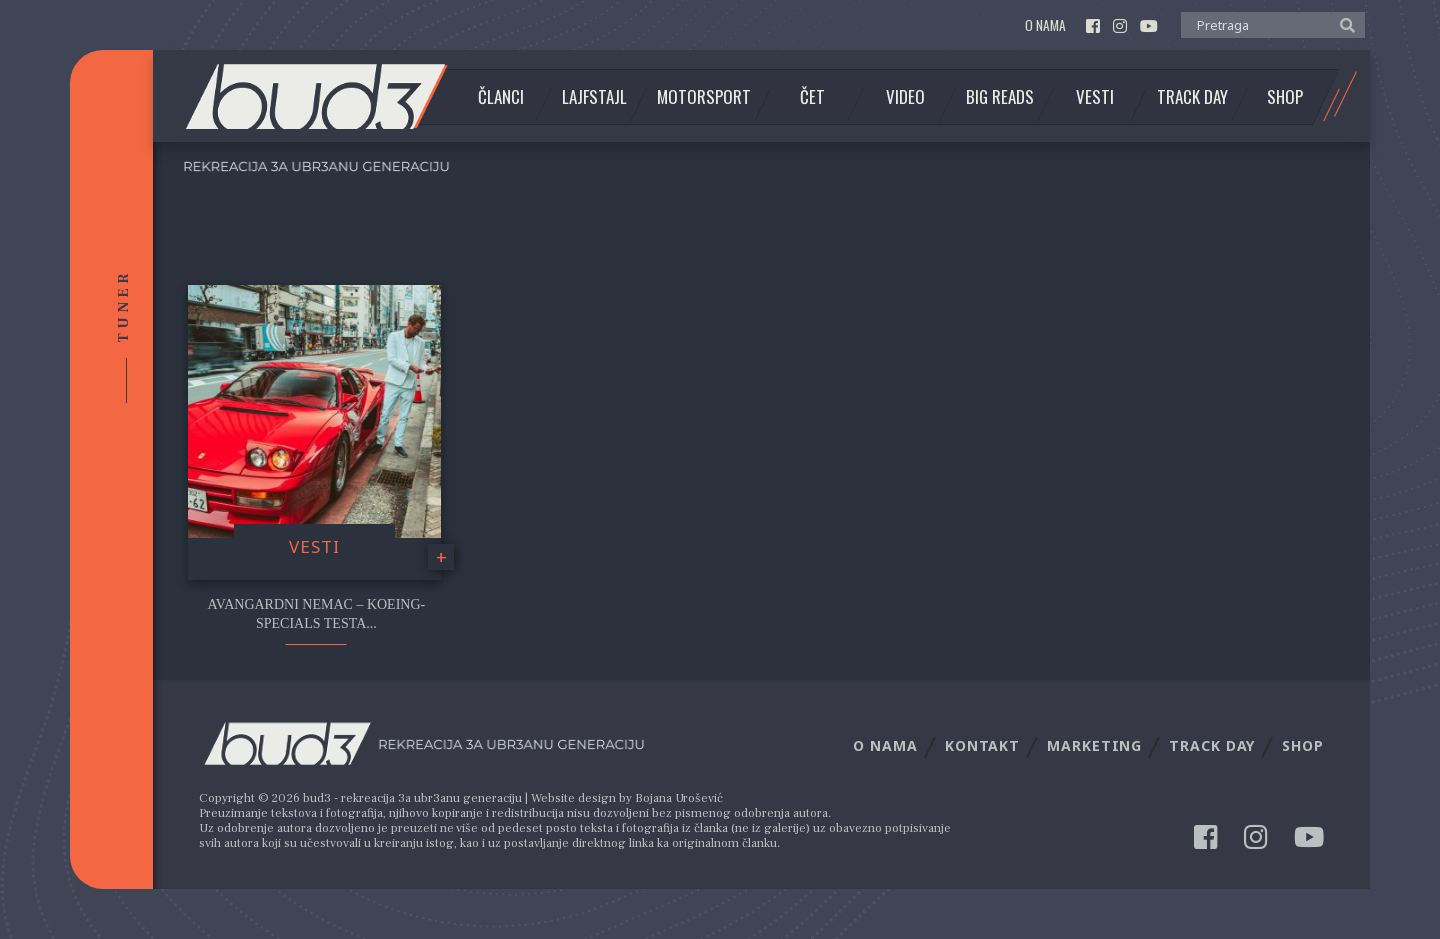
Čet (812, 97)
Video (905, 97)
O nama (1045, 25)
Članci (501, 97)
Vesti (1095, 97)
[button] (1342, 24)
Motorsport (704, 97)
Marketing (1094, 745)
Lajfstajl (594, 97)
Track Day (1192, 97)
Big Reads (1000, 97)
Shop (1285, 97)
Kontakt (982, 745)
